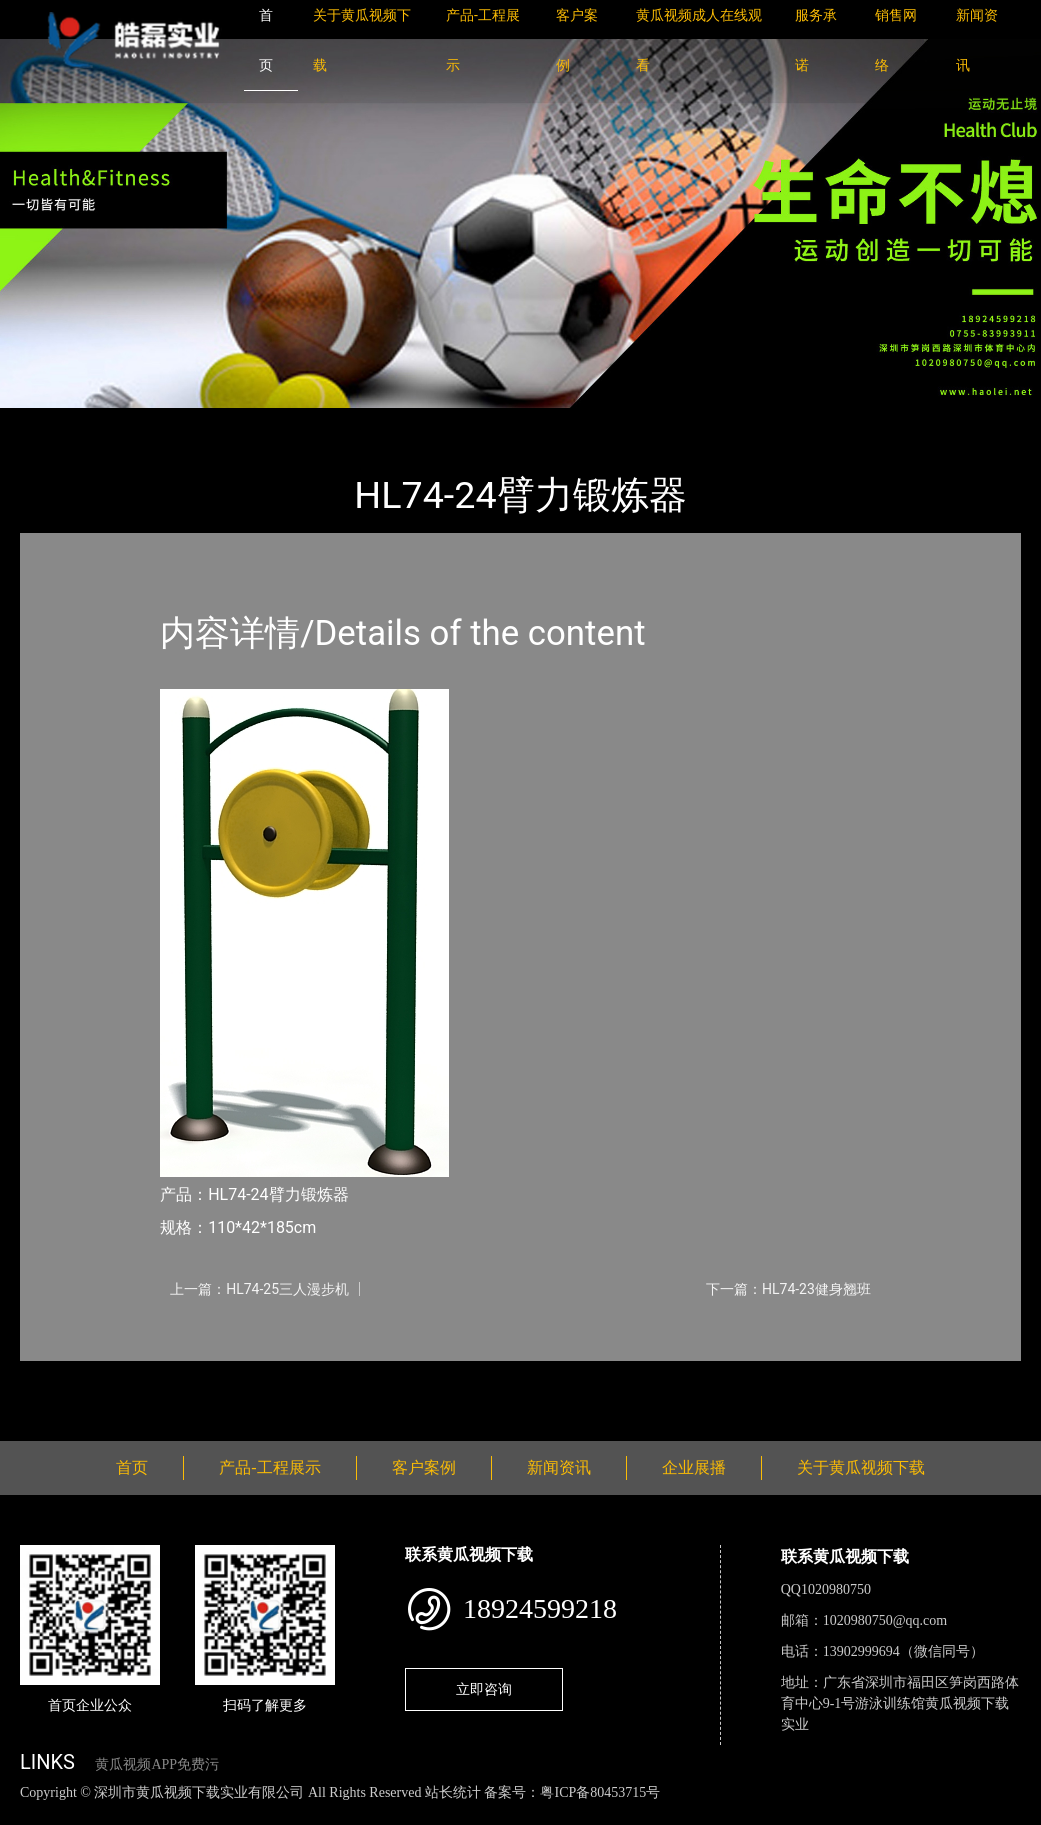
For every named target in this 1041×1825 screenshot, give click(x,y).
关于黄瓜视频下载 (861, 1467)
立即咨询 (484, 1689)
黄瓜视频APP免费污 (157, 1764)
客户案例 (424, 1467)
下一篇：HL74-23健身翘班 (788, 1289)
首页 (55, 421)
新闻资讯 (559, 1467)
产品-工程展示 (140, 421)
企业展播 (694, 1467)
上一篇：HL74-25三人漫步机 (259, 1289)
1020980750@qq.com (885, 1620)
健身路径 (240, 421)
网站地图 (30, 1813)
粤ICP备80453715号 (600, 1792)
